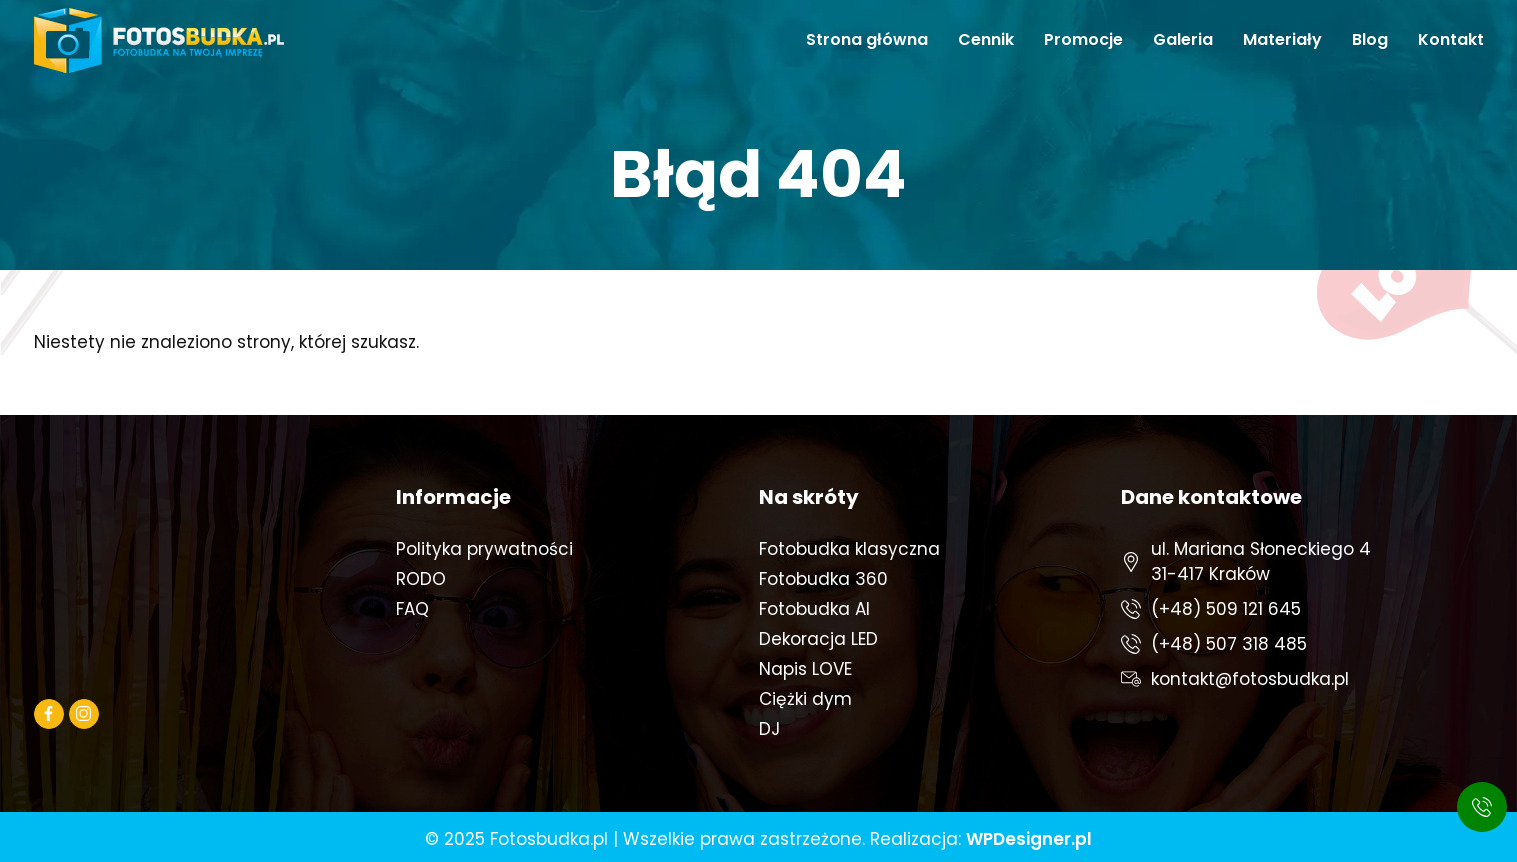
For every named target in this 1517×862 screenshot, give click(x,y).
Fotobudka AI (814, 609)
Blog (1370, 39)
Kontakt (1451, 39)
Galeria (1183, 39)
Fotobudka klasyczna (849, 549)
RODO (421, 579)
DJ (769, 729)
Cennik (986, 39)
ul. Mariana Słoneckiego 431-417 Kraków (1261, 561)
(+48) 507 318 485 (1229, 644)
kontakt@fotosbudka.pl (1250, 679)
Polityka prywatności (484, 549)
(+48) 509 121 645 (1226, 609)
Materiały (1282, 39)
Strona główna (867, 39)
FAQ (412, 609)
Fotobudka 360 (823, 579)
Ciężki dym (805, 699)
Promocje (1083, 39)
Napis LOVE (805, 669)
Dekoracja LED (818, 639)
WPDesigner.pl (1029, 839)
